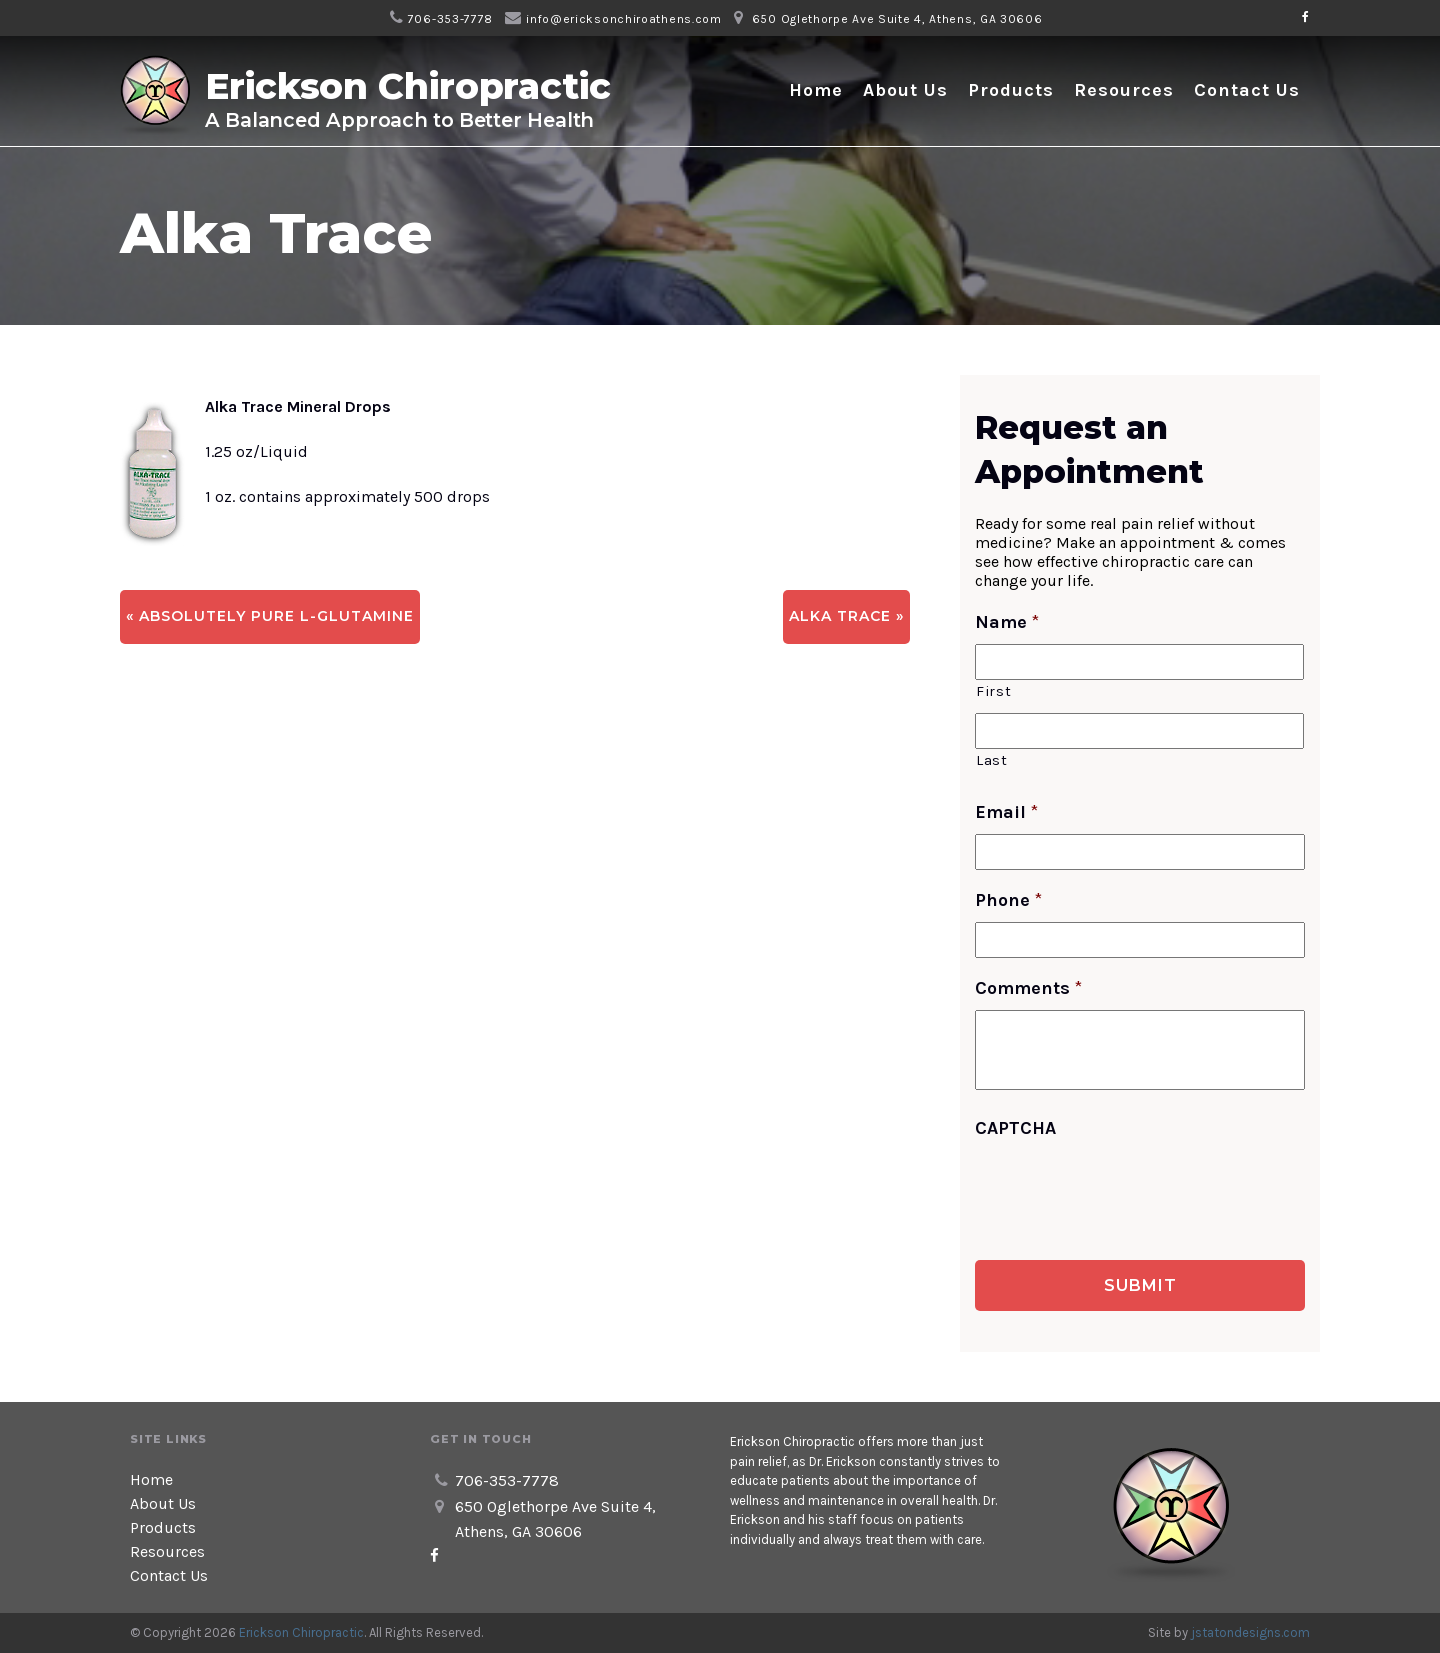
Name (1007, 622)
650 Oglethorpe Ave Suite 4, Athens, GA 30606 (897, 19)
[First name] (1139, 662)
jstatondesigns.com (1250, 1632)
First (993, 691)
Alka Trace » (846, 616)
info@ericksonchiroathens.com (624, 19)
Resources (1124, 90)
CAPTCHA (1015, 1128)
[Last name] (1139, 731)
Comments (1028, 988)
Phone (1008, 900)
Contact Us (1247, 90)
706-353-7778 (450, 19)
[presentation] (1127, 1189)
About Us (905, 90)
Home (816, 90)
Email (1006, 812)
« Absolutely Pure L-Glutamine (270, 616)
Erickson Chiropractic (301, 1632)
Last (992, 760)
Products (1011, 90)
